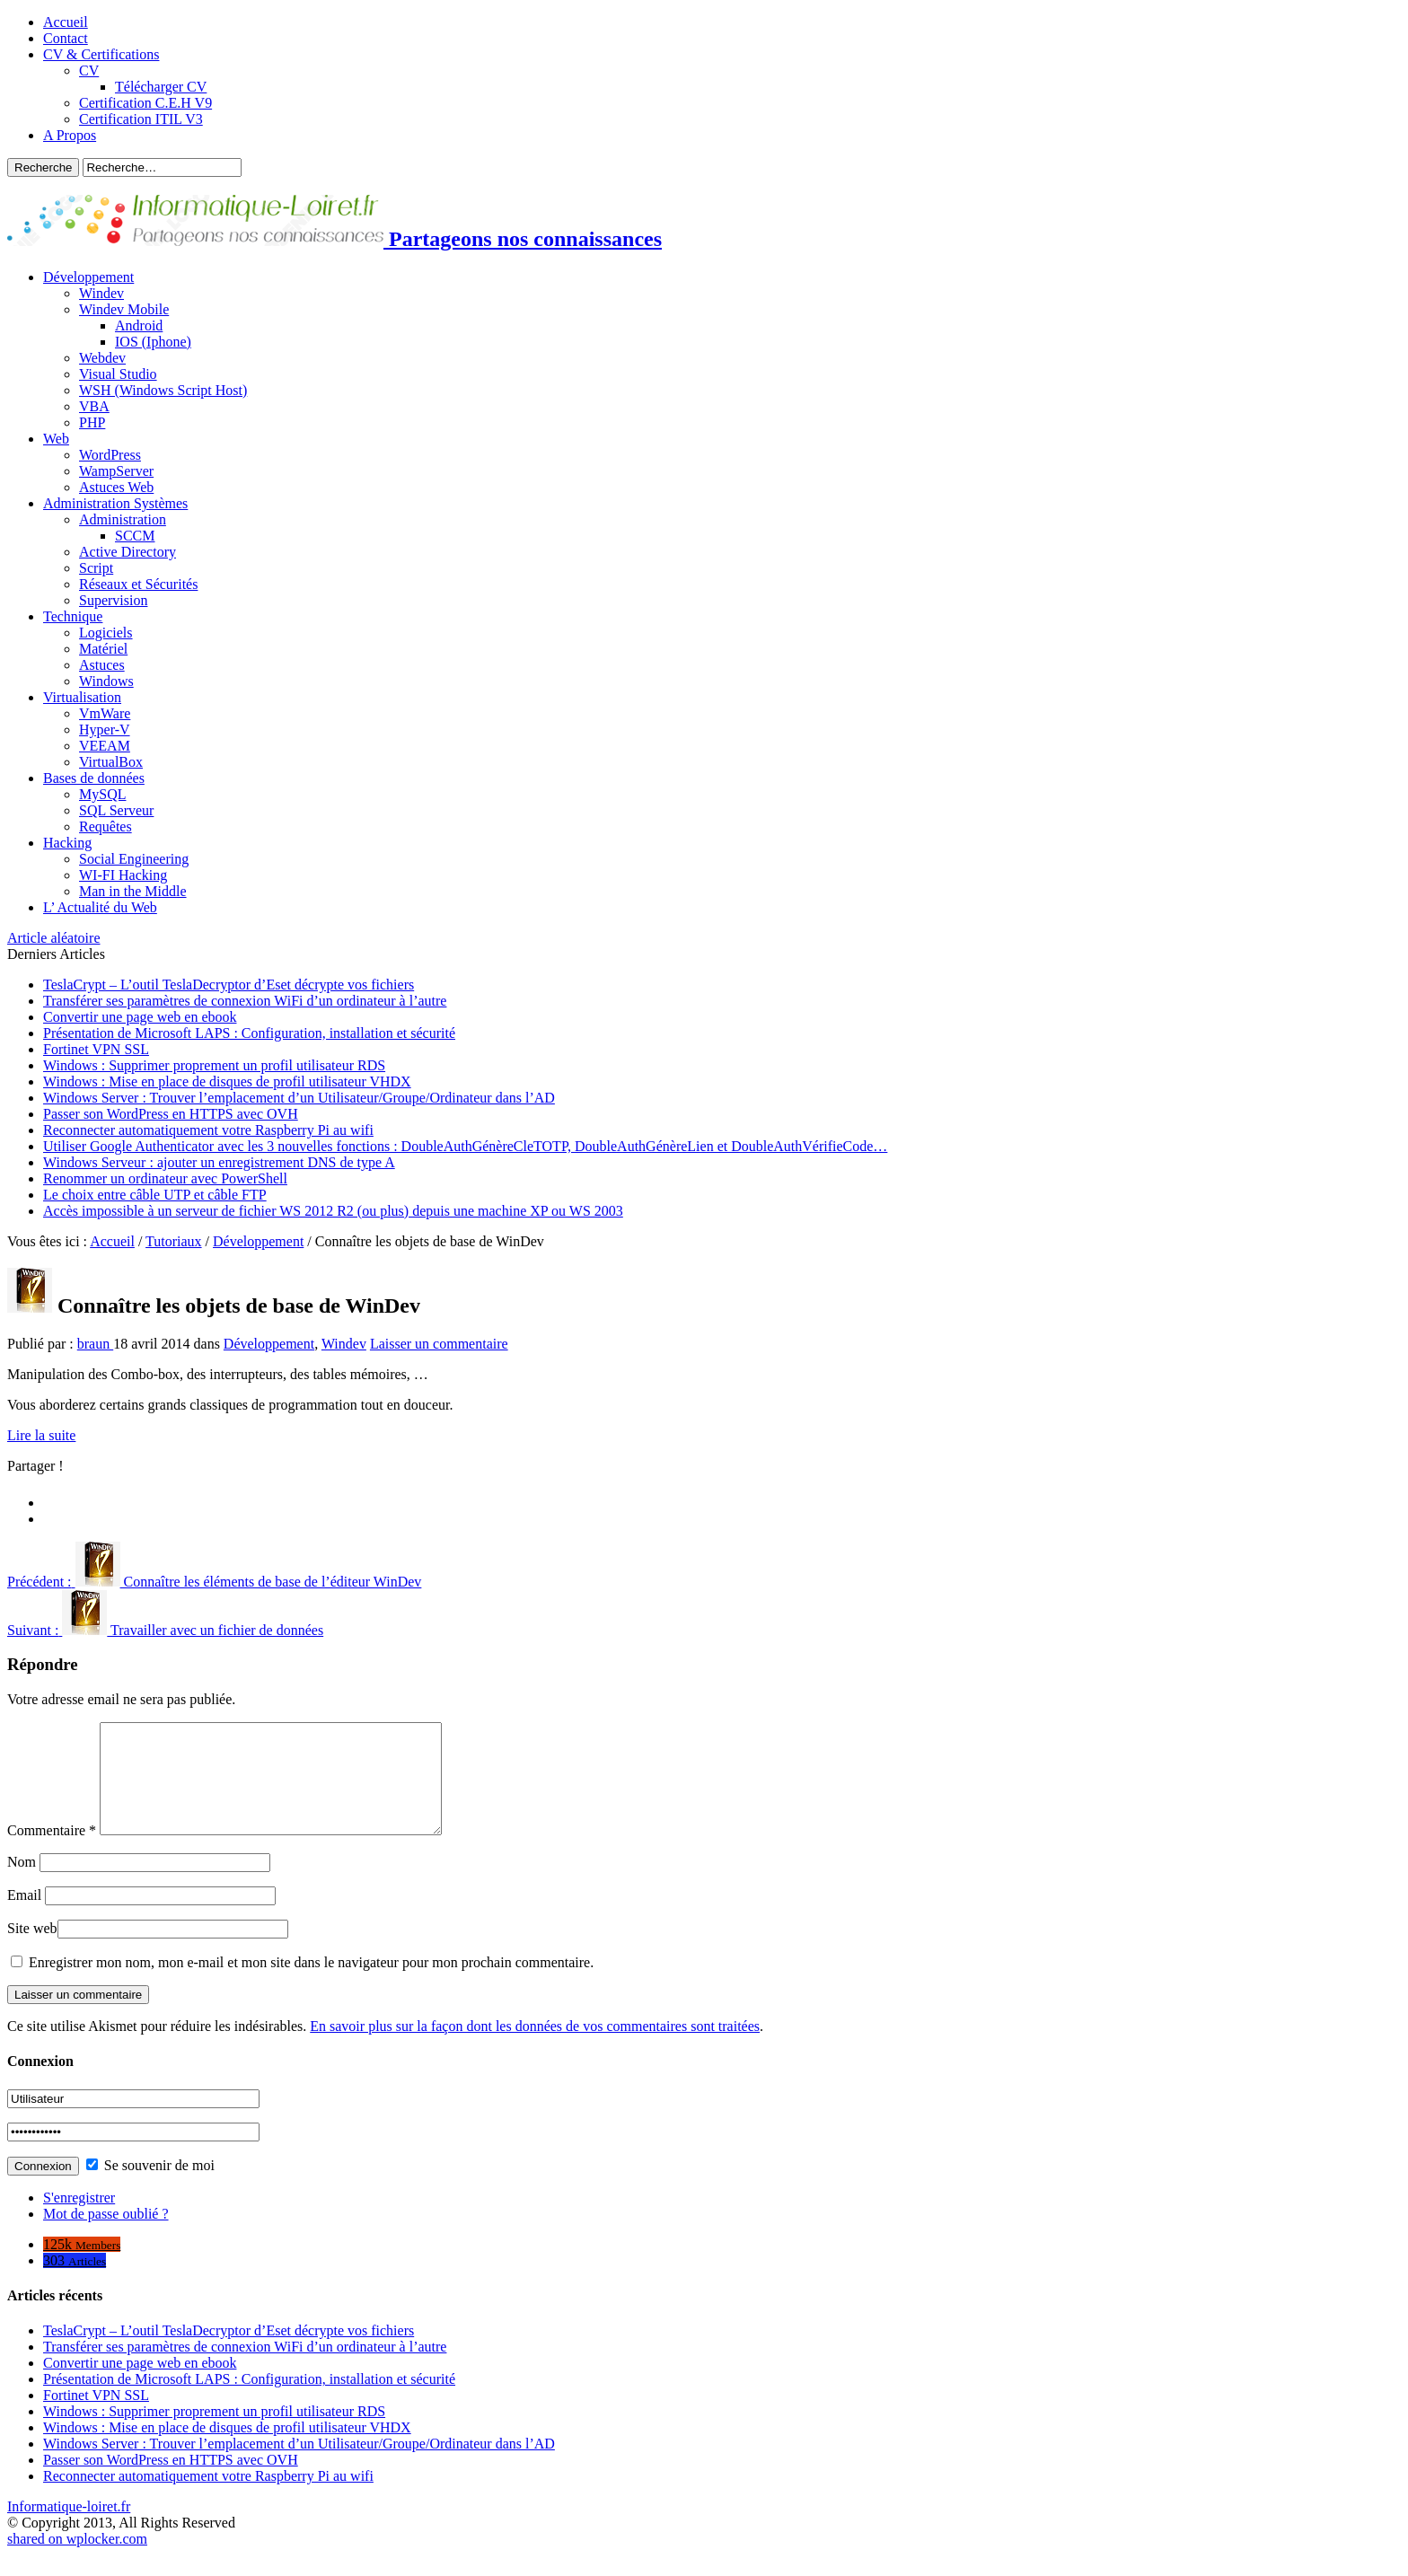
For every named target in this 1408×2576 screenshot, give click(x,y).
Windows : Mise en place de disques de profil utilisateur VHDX (227, 1081)
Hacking (67, 842)
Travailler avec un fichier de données (165, 1630)
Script (96, 568)
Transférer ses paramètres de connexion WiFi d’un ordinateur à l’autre (244, 1000)
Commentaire (51, 1851)
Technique (72, 616)
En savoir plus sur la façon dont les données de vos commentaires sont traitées (535, 2047)
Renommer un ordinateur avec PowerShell (165, 1178)
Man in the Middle (133, 891)
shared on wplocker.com (77, 2560)
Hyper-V (104, 729)
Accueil (65, 22)
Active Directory (127, 551)
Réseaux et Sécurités (138, 584)
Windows (106, 681)
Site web (32, 1949)
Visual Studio (118, 374)
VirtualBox (111, 761)
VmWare (104, 713)
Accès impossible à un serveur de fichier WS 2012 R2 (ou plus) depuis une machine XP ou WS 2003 (333, 1210)
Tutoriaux (173, 1241)
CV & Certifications (101, 54)
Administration (122, 519)
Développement (88, 277)
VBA (94, 406)
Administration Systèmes (115, 503)
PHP (92, 422)
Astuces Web (116, 487)
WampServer (116, 471)
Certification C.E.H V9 (145, 102)
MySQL (102, 794)
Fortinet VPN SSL (96, 1049)
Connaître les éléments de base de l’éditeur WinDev (214, 1581)
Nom (21, 1883)
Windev (101, 293)
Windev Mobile (124, 309)
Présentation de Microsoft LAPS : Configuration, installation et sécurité (249, 1033)
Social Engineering (134, 858)
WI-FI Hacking (123, 875)
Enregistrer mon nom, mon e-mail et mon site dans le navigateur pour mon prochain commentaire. (311, 1983)
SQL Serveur (116, 810)
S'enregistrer (79, 2219)
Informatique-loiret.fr (68, 2528)
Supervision (113, 600)
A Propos (69, 135)
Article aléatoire (54, 937)
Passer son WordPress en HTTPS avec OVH (170, 1113)
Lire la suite (41, 1435)
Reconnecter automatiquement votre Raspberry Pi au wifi (208, 1130)
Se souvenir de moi (150, 2186)
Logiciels (106, 632)
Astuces (102, 665)
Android (139, 325)
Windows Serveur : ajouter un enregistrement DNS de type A (219, 1162)
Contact (65, 38)
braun (95, 1343)
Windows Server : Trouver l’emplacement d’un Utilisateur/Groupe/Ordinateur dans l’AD (299, 1097)
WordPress (110, 454)
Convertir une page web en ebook (139, 1016)
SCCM (134, 535)
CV (89, 70)
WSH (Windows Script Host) (163, 390)
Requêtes (105, 826)
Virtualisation (82, 697)
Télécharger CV (161, 86)
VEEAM (104, 745)
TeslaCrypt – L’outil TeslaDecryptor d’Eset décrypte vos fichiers (228, 984)
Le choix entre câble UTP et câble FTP (155, 1194)
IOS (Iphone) (153, 341)
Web (56, 438)
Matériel (103, 648)
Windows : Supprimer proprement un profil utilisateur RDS (214, 1065)
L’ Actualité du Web (100, 907)
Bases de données (94, 778)
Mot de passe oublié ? (106, 2235)
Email (24, 1916)
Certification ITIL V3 (141, 119)
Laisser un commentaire (439, 1343)
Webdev (102, 357)
